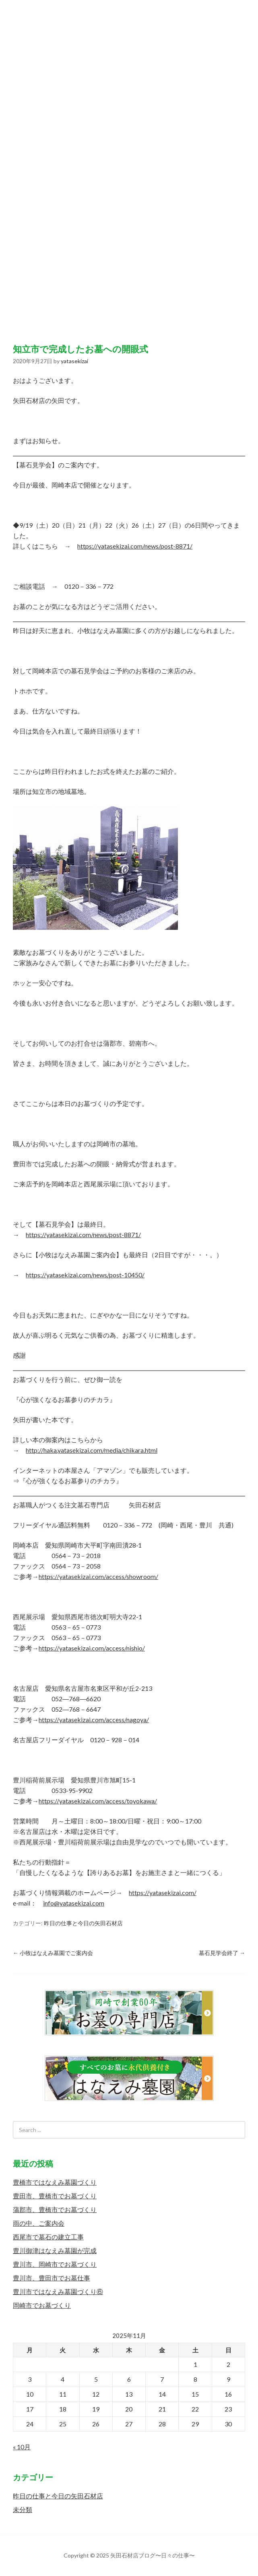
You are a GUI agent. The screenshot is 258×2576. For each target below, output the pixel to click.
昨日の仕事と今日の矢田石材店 (83, 1923)
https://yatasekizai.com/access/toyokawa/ (98, 1801)
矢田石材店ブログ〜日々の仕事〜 (129, 164)
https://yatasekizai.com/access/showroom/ (98, 1576)
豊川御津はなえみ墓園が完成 (55, 2250)
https (136, 1892)
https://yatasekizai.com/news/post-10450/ (85, 1275)
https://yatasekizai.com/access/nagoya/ (94, 1719)
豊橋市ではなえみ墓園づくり (55, 2182)
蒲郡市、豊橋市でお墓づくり (55, 2209)
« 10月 (22, 2447)
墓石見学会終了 (222, 1952)
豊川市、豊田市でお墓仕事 (51, 2278)
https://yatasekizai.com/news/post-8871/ (134, 546)
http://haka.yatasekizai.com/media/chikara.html (91, 1450)
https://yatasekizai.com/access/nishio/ (92, 1648)
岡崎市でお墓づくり (42, 2305)
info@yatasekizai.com (73, 1903)
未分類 (22, 2509)
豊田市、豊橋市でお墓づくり (55, 2196)
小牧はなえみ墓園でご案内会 (53, 1952)
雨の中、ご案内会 (38, 2223)
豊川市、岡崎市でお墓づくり (55, 2264)
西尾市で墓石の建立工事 (48, 2237)
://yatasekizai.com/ (169, 1892)
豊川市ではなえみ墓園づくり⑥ (58, 2291)
